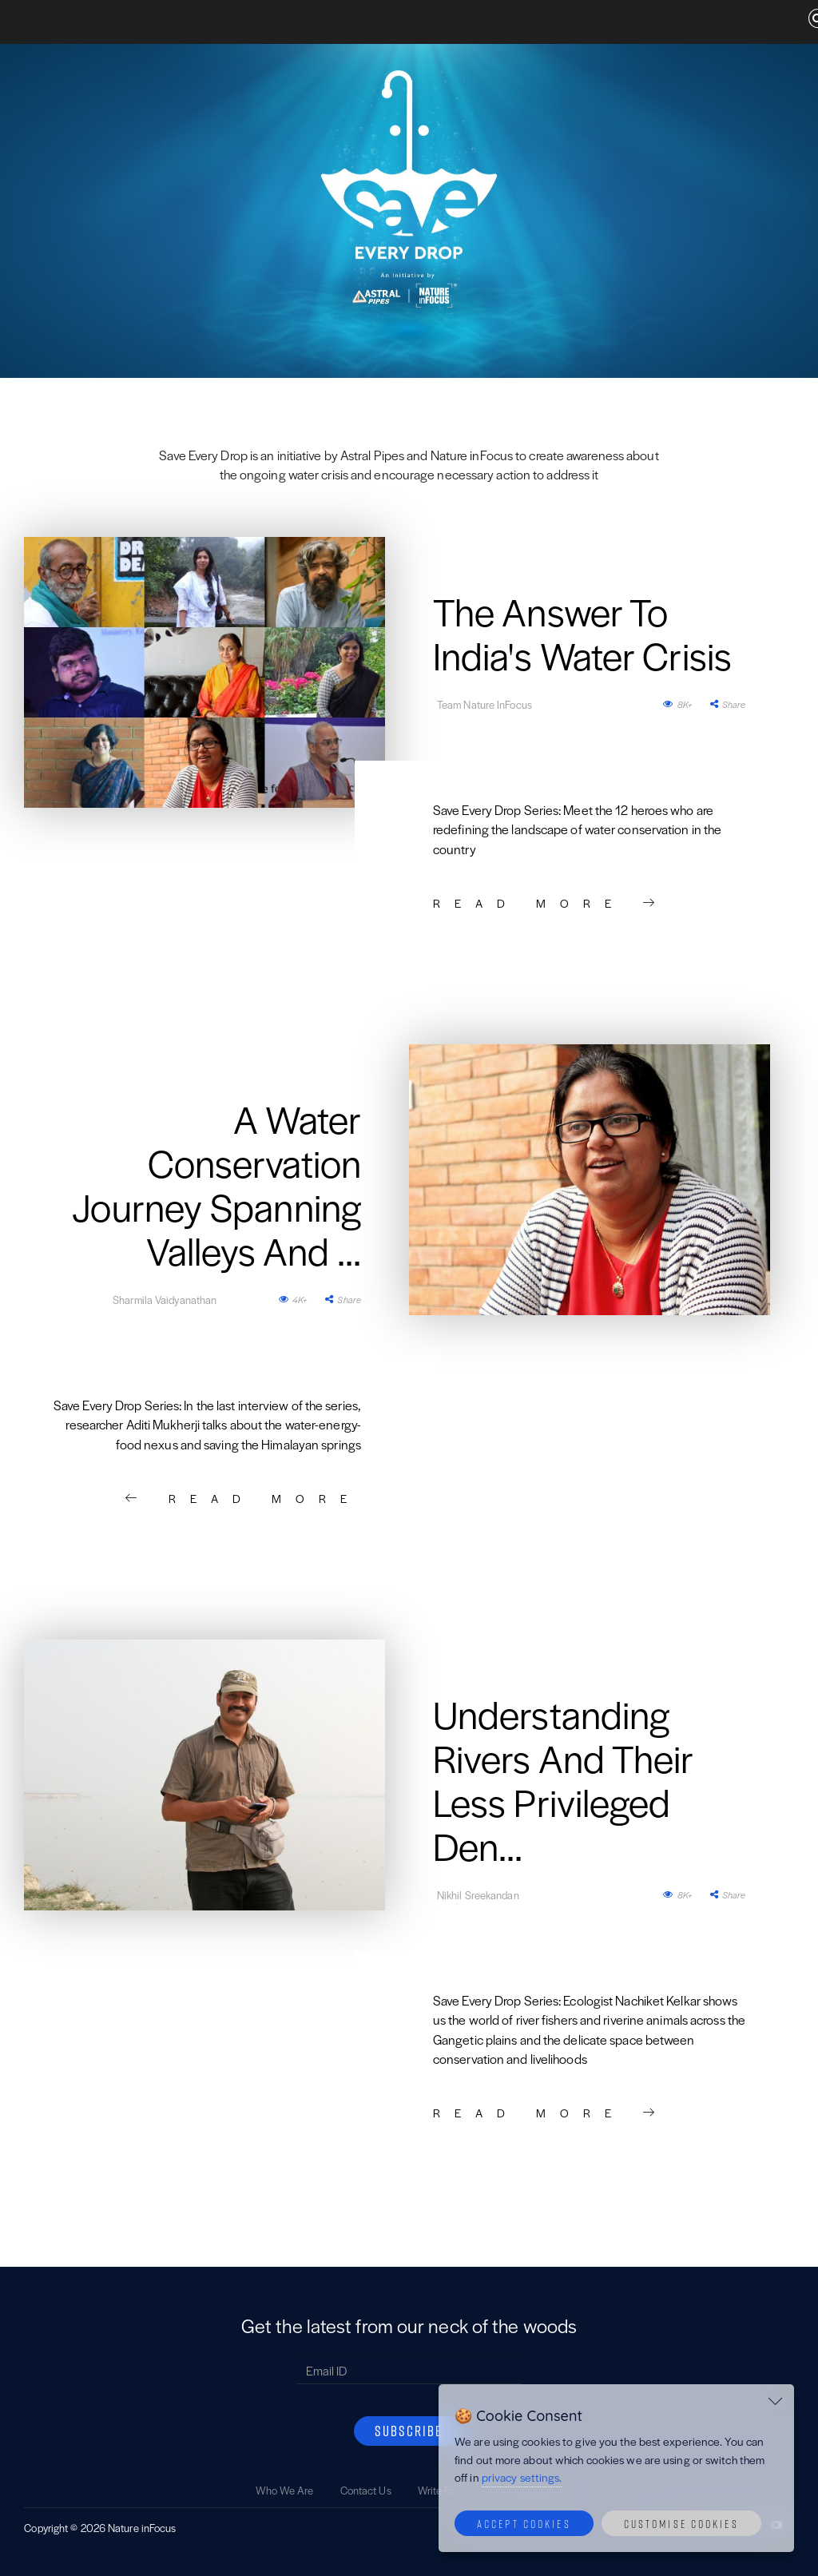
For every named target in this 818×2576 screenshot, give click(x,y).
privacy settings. (522, 2477)
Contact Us (365, 2490)
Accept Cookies (524, 2523)
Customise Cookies (681, 2523)
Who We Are (285, 2490)
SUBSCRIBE (409, 2431)
